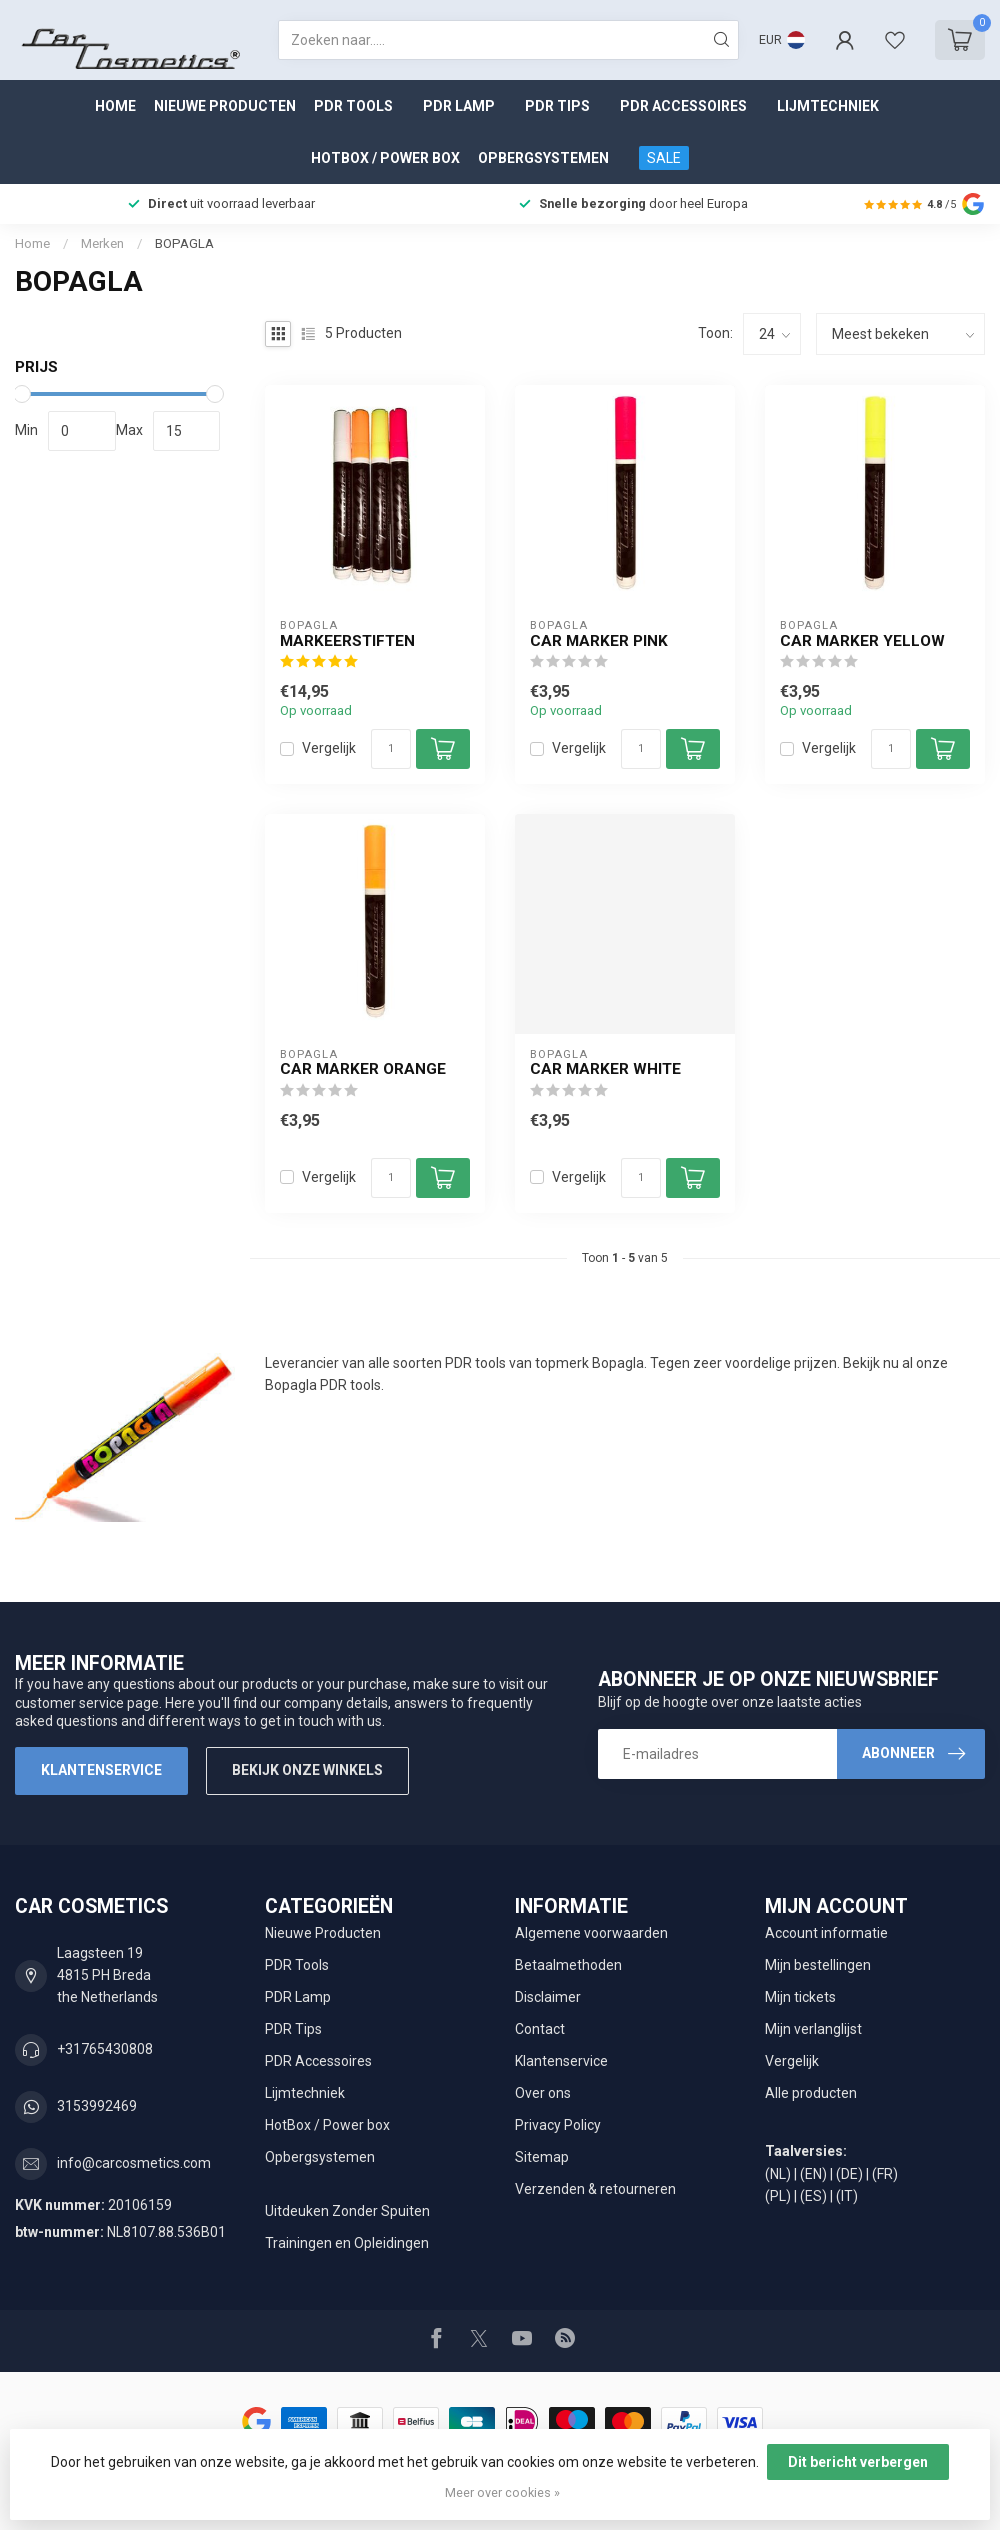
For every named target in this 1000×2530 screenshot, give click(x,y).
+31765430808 (105, 2049)
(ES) (813, 2196)
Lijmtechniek (828, 106)
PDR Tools (353, 106)
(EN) (813, 2174)
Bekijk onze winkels (307, 1770)
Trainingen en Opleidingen (347, 2243)
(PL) (778, 2196)
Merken (102, 243)
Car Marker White (605, 1069)
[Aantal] (391, 749)
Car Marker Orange (363, 1069)
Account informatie (826, 1933)
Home (115, 106)
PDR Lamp (459, 106)
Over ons (543, 2093)
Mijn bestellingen (818, 1965)
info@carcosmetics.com (134, 2163)
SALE (664, 158)
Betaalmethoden (568, 1965)
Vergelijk (329, 748)
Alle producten (811, 2093)
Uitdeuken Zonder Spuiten (347, 2211)
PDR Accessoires (683, 106)
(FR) (885, 2174)
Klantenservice (101, 1770)
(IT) (847, 2196)
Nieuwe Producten (225, 106)
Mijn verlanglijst (813, 2029)
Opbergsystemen (543, 158)
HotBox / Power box (385, 158)
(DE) (849, 2174)
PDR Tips (557, 106)
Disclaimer (548, 1997)
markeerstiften (347, 641)
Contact (540, 2029)
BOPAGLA (184, 243)
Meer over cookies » (502, 2492)
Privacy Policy (558, 2125)
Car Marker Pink (599, 641)
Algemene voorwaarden (591, 1933)
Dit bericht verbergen (858, 2462)
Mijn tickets (800, 1997)
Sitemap (542, 2157)
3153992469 (97, 2106)
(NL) (778, 2174)
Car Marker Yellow (862, 641)
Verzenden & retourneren (595, 2189)
